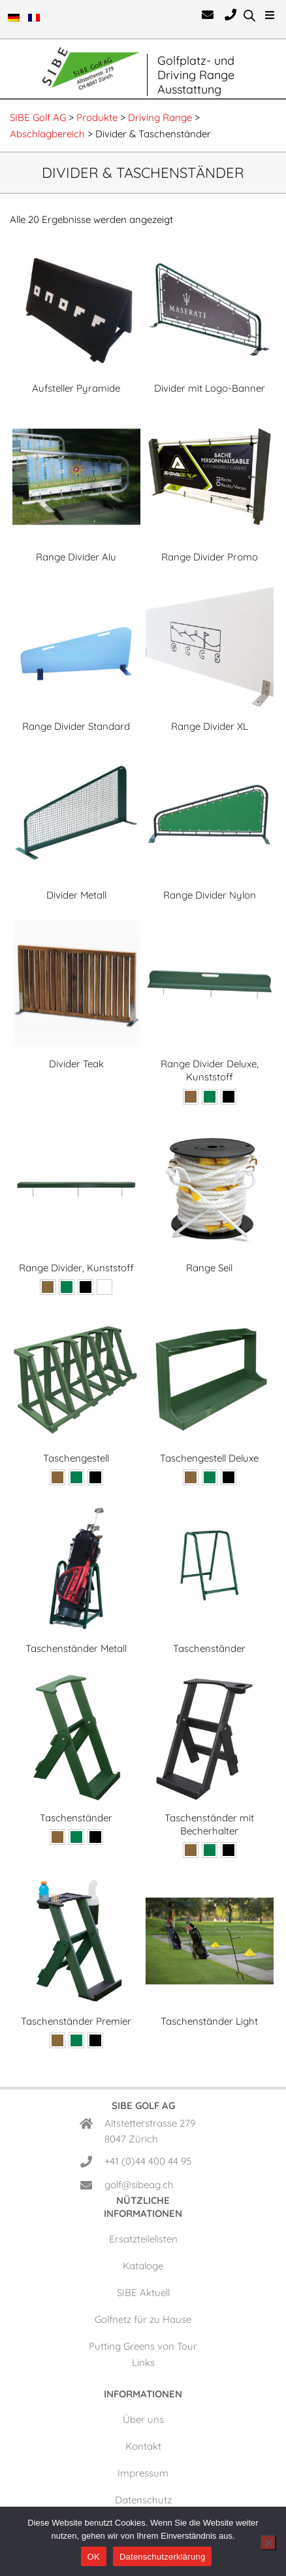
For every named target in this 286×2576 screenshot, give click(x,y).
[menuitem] (15, 19)
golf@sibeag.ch (139, 2184)
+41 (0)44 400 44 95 (147, 2161)
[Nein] (268, 2542)
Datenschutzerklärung (162, 2557)
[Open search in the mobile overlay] (249, 15)
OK (93, 2557)
